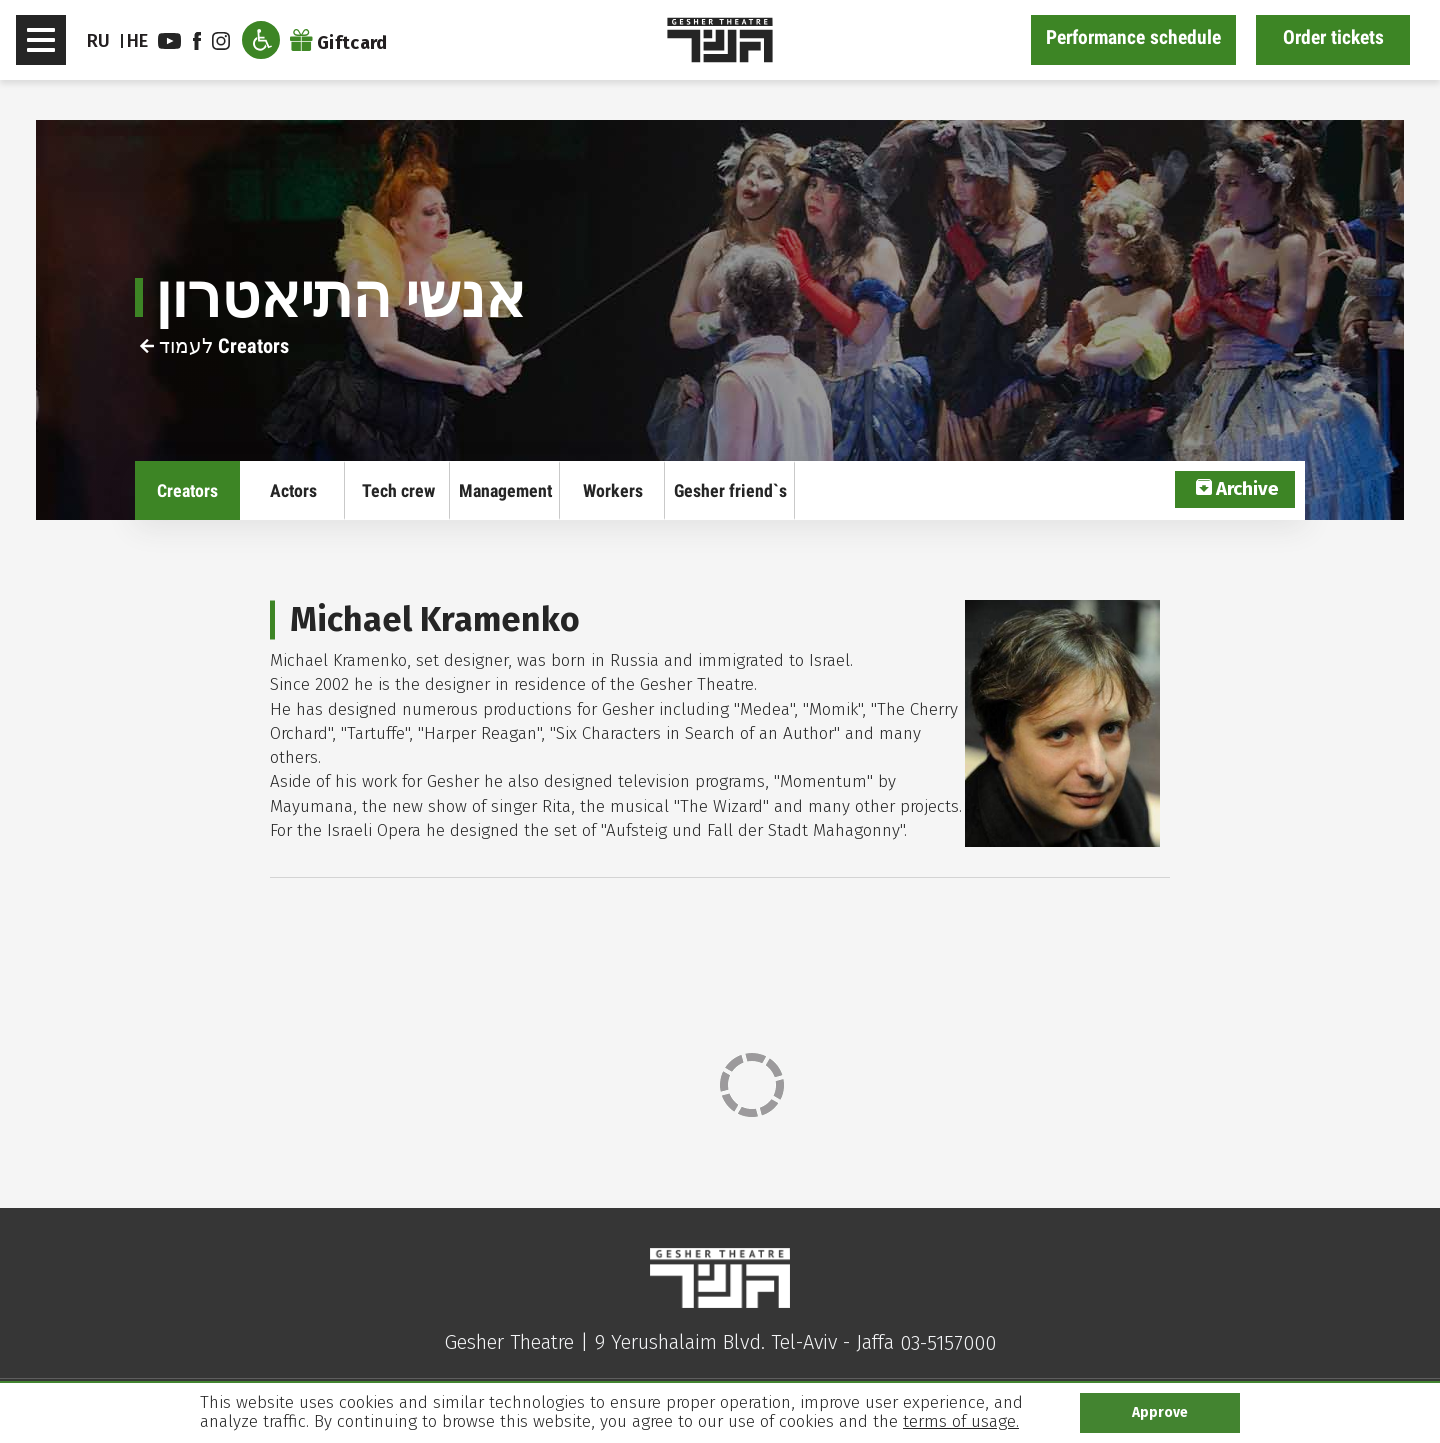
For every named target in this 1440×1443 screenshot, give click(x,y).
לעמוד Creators (214, 346)
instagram (221, 41)
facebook (197, 41)
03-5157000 (948, 1343)
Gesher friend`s (730, 490)
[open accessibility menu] (261, 40)
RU (99, 41)
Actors (293, 490)
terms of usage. (961, 1421)
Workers (613, 490)
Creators (187, 490)
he (138, 41)
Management (505, 490)
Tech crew (398, 490)
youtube (169, 41)
